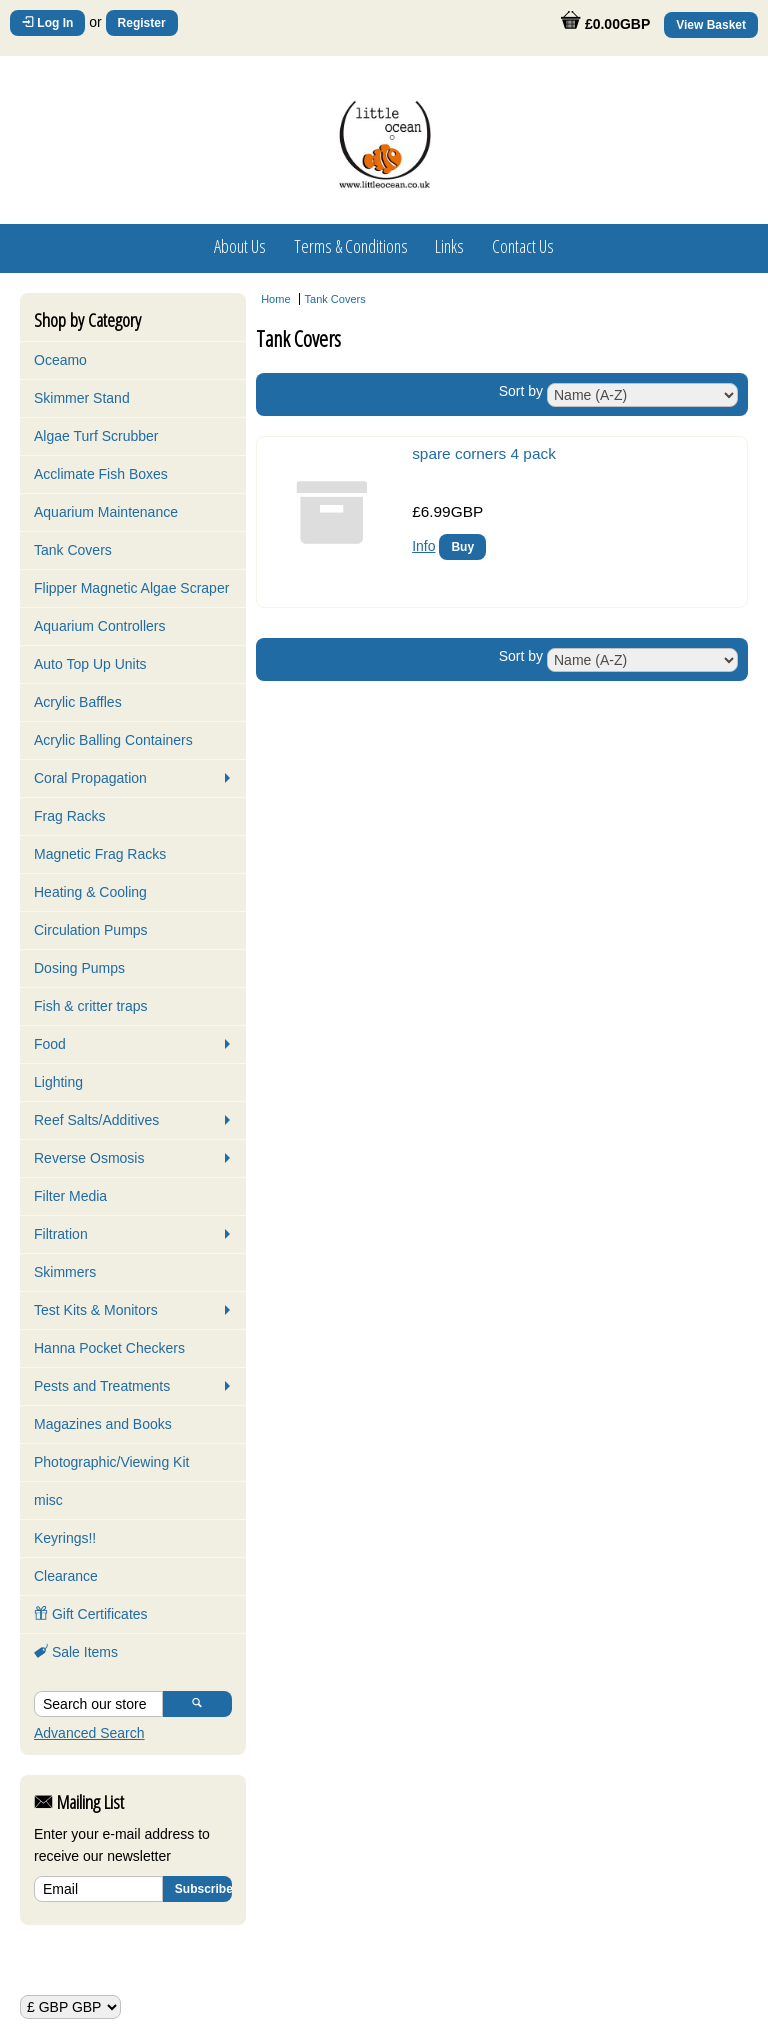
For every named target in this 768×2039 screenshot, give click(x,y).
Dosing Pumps (79, 968)
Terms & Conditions (351, 246)
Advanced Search (89, 1733)
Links (449, 246)
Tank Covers (73, 550)
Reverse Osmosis (89, 1158)
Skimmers (65, 1272)
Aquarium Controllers (100, 626)
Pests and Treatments (102, 1386)
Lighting (58, 1082)
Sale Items (76, 1652)
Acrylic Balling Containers (113, 740)
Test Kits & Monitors (96, 1310)
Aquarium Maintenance (106, 512)
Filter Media (70, 1196)
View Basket (711, 25)
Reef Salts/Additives (96, 1120)
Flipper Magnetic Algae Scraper (131, 588)
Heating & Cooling (90, 892)
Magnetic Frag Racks (100, 854)
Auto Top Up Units (90, 664)
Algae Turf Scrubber (96, 436)
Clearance (66, 1576)
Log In (47, 23)
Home (275, 299)
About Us (240, 246)
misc (48, 1500)
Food (50, 1044)
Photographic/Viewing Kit (111, 1462)
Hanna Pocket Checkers (109, 1348)
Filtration (61, 1234)
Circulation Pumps (91, 930)
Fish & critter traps (91, 1006)
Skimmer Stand (82, 398)
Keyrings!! (65, 1538)
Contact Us (523, 246)
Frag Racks (70, 816)
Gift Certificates (91, 1614)
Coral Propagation (90, 778)
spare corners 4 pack (484, 453)
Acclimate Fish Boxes (101, 474)
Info (423, 546)
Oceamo (60, 360)
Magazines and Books (103, 1424)
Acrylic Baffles (78, 702)
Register (142, 23)
